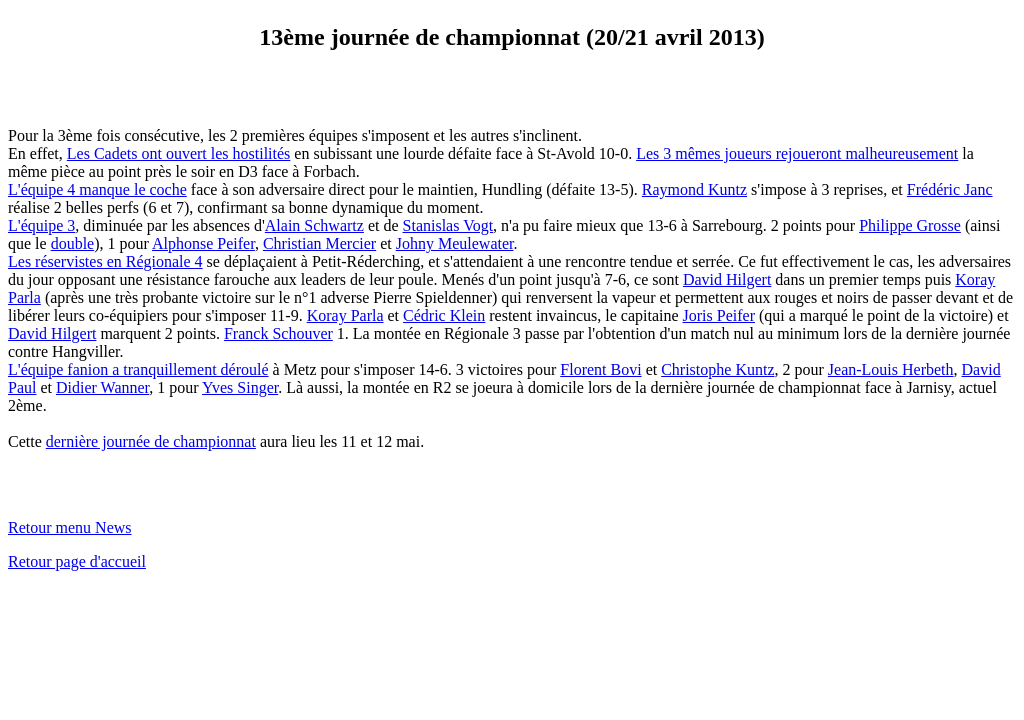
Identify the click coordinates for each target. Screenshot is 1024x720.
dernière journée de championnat (151, 441)
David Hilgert (727, 279)
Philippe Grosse (910, 225)
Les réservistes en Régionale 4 (105, 261)
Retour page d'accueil (77, 561)
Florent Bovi (600, 369)
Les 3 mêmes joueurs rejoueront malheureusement (797, 153)
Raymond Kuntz (694, 189)
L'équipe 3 (41, 225)
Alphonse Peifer (203, 243)
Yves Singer (240, 387)
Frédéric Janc (950, 189)
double (73, 243)
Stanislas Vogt (448, 225)
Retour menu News (70, 527)
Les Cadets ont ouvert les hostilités (179, 153)
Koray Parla (345, 315)
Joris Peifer (719, 315)
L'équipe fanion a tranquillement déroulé (138, 369)
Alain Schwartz (314, 225)
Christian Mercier (319, 243)
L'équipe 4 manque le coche (97, 189)
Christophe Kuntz (717, 369)
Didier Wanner (102, 387)
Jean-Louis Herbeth (891, 369)
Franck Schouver (278, 333)
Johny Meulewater (455, 243)
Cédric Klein (444, 315)
